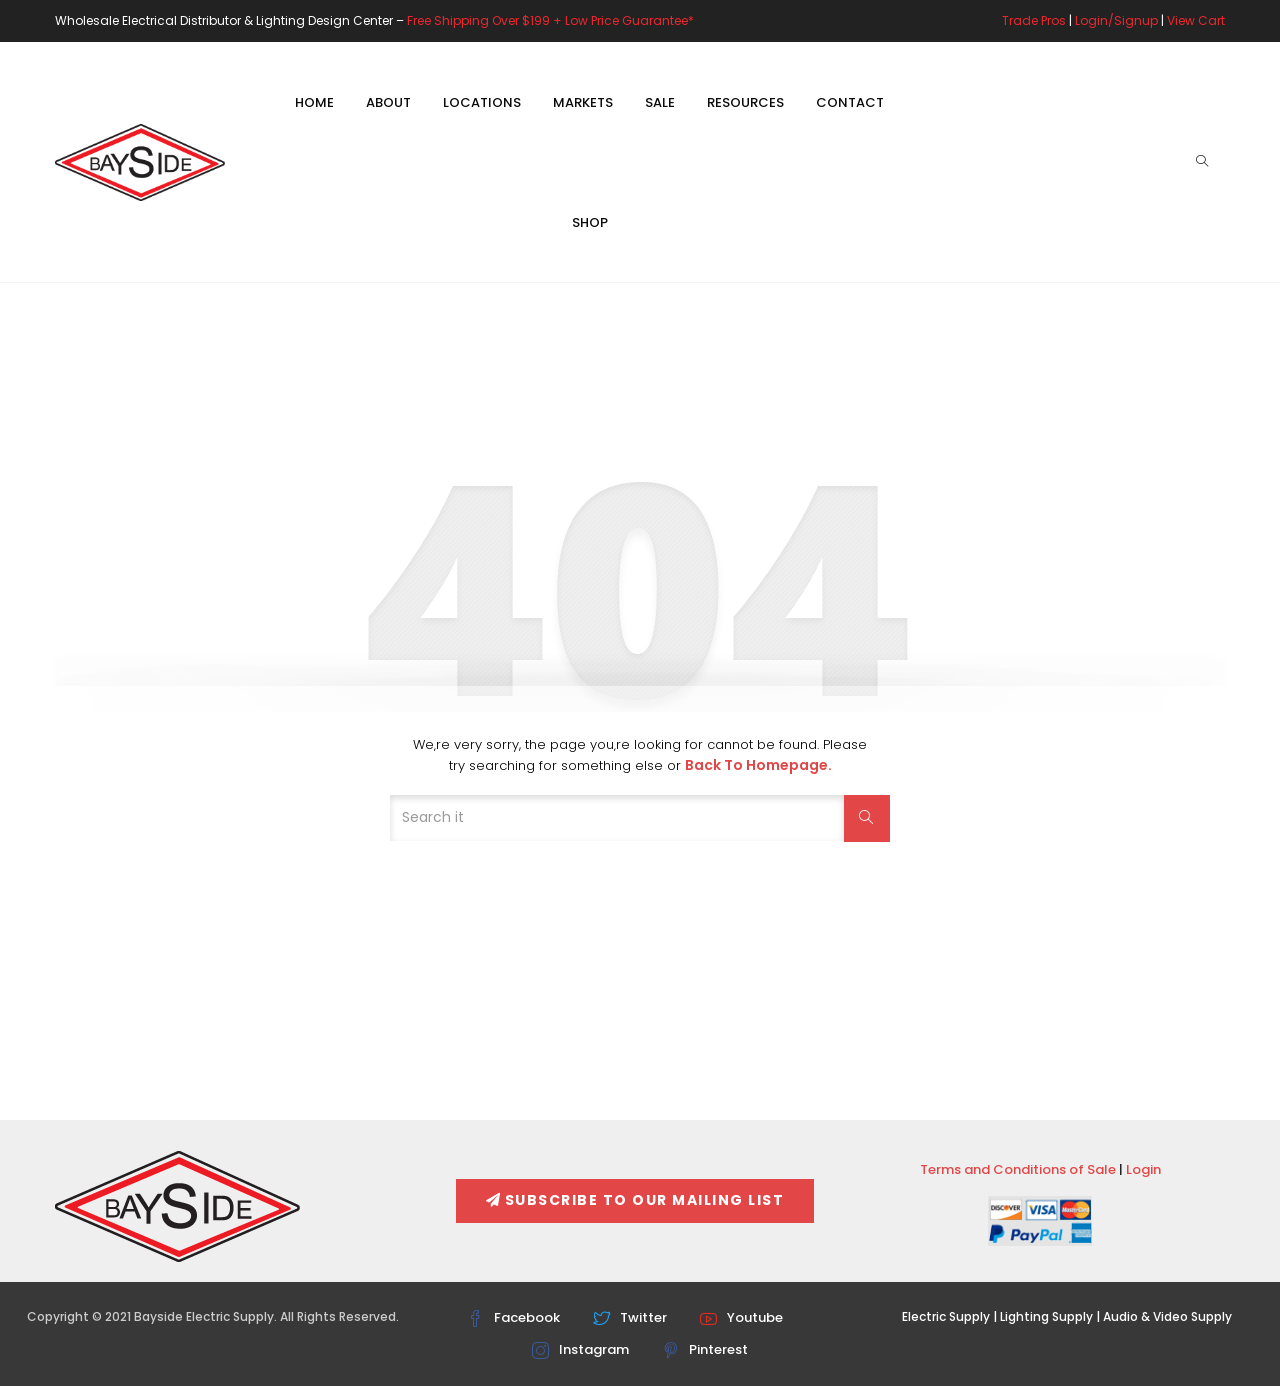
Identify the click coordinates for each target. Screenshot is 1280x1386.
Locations (482, 102)
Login (1143, 1169)
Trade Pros (1034, 20)
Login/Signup (1116, 20)
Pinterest (705, 1349)
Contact (850, 102)
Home (314, 102)
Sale (660, 102)
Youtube (741, 1317)
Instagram (580, 1349)
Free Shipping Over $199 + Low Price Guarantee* (550, 20)
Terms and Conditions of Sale (1018, 1169)
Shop (590, 222)
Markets (583, 102)
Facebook (513, 1317)
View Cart (1196, 20)
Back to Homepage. (758, 765)
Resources (745, 102)
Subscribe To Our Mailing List (635, 1200)
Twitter (630, 1317)
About (388, 102)
